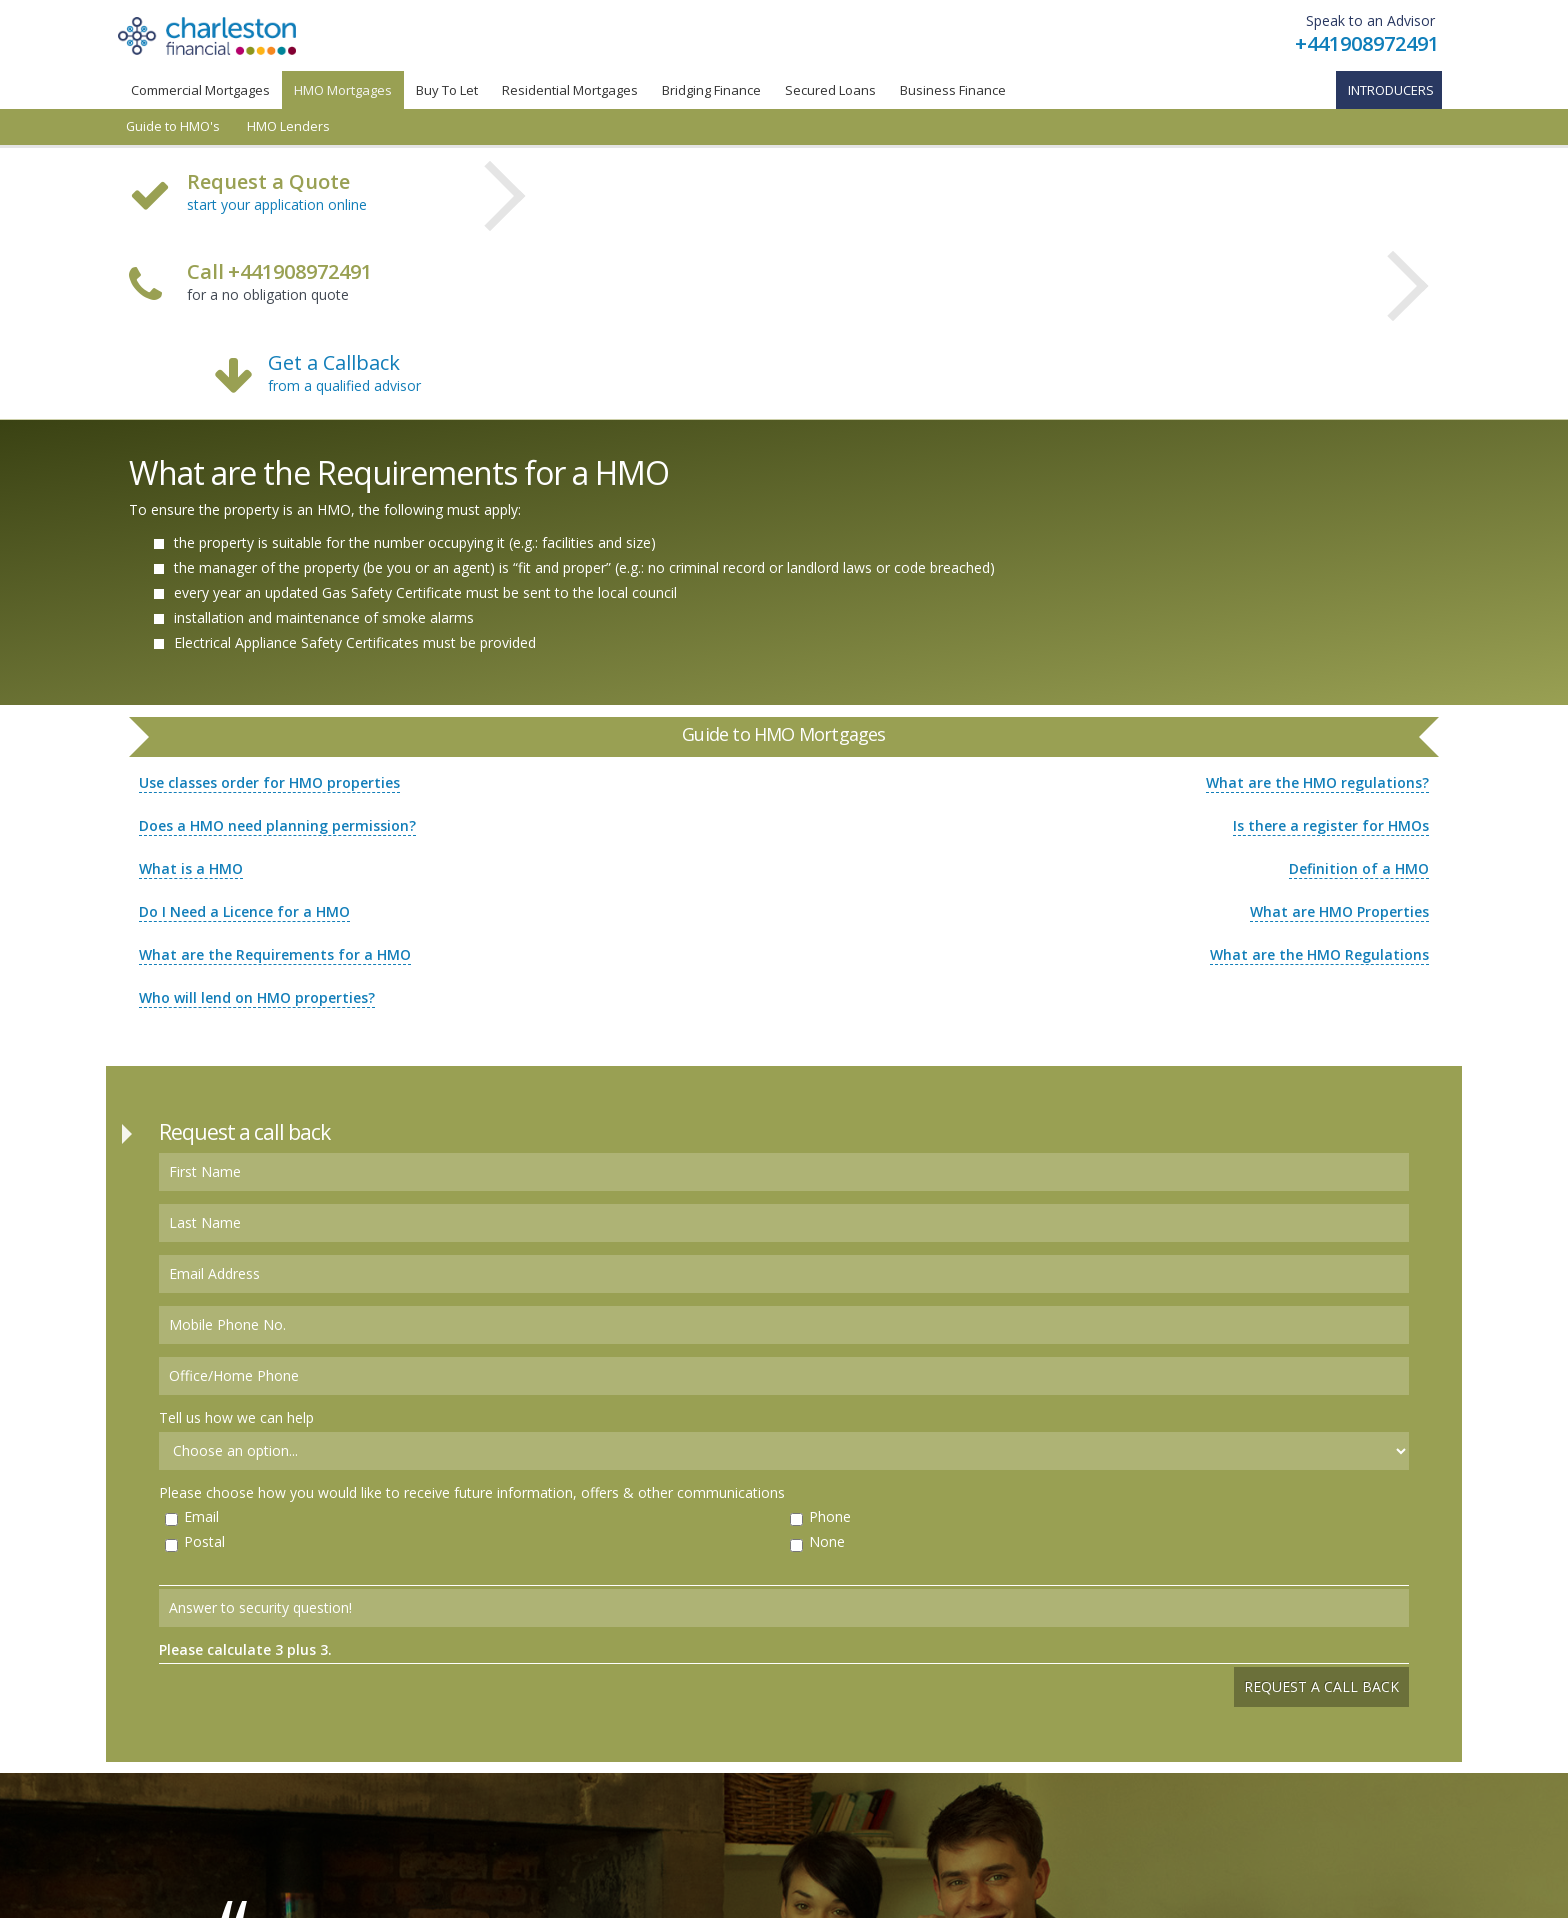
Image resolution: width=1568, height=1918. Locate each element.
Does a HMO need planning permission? (277, 825)
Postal (204, 1541)
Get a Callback (334, 362)
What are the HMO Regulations (1319, 954)
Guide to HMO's (173, 126)
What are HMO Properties (1339, 911)
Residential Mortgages (570, 90)
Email (201, 1516)
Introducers (1391, 90)
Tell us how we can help (236, 1417)
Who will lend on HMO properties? (257, 997)
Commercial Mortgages (200, 90)
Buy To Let (447, 90)
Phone (830, 1516)
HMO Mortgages (343, 90)
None (827, 1541)
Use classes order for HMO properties (269, 782)
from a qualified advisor (344, 385)
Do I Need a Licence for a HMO (244, 911)
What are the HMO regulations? (1317, 782)
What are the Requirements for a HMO (275, 954)
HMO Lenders (288, 126)
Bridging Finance (711, 90)
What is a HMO (191, 868)
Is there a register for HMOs (1331, 825)
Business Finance (953, 90)
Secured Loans (830, 90)
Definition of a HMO (1359, 868)
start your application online (277, 204)
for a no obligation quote (279, 284)
